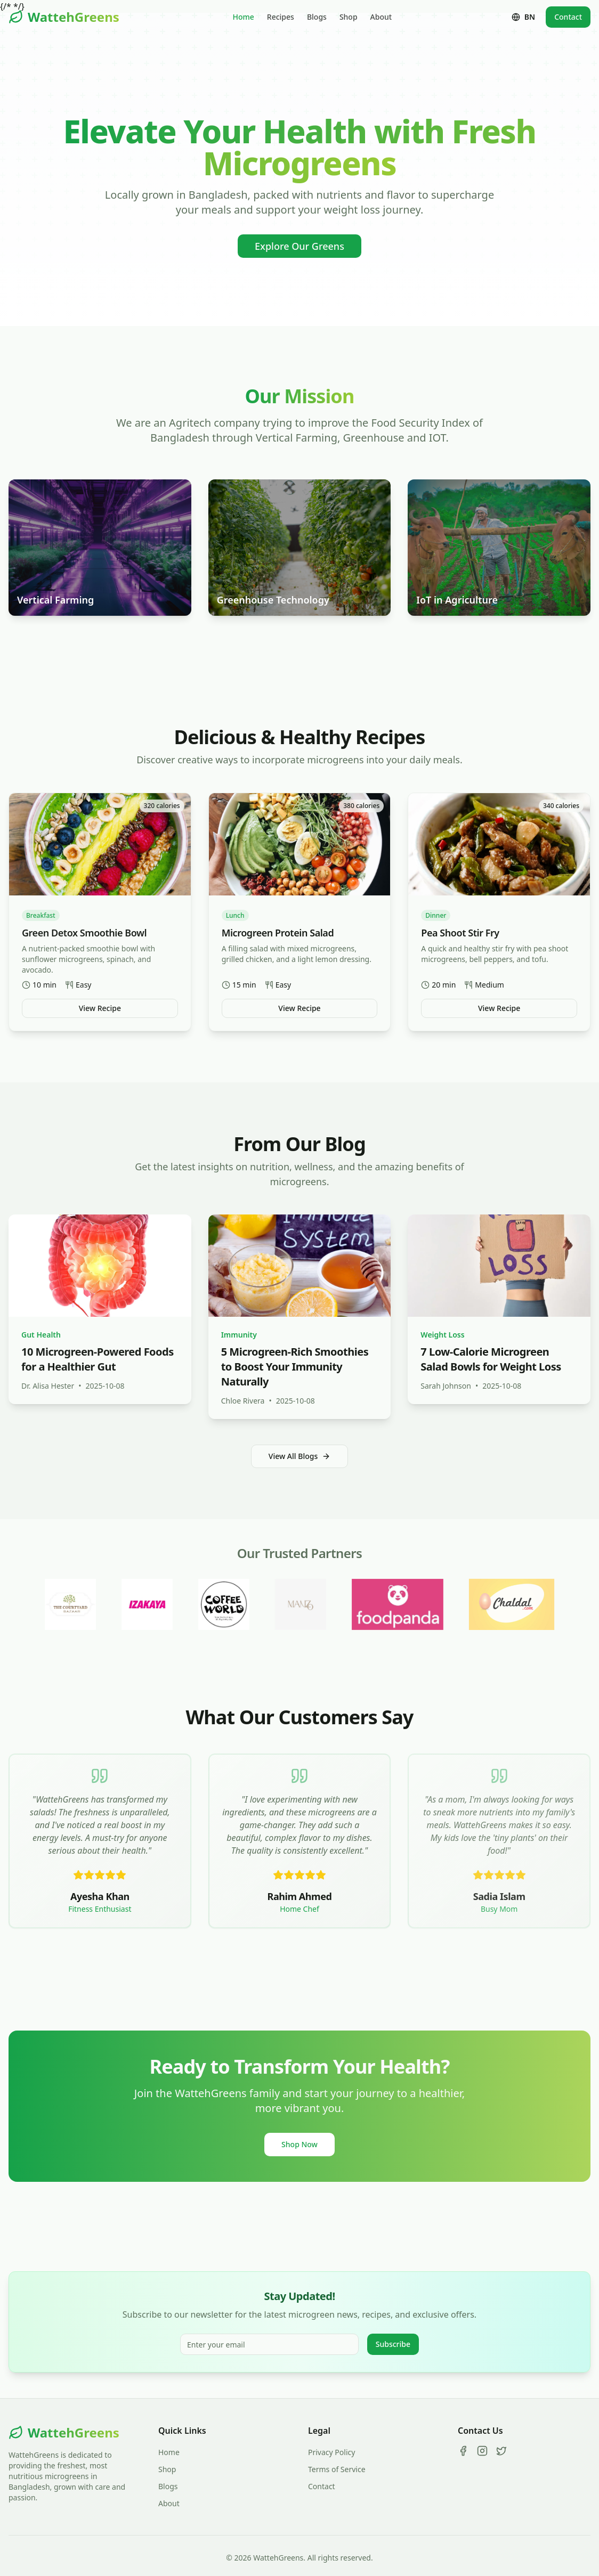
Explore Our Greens (299, 246)
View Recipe (100, 1008)
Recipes (280, 17)
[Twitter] (501, 2450)
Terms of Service (337, 2469)
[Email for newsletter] (269, 2344)
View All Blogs (299, 1456)
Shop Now (299, 2144)
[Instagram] (482, 2450)
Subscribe (393, 2344)
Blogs (317, 17)
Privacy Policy (331, 2452)
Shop (348, 17)
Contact (568, 17)
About (381, 17)
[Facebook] (463, 2450)
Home (243, 17)
